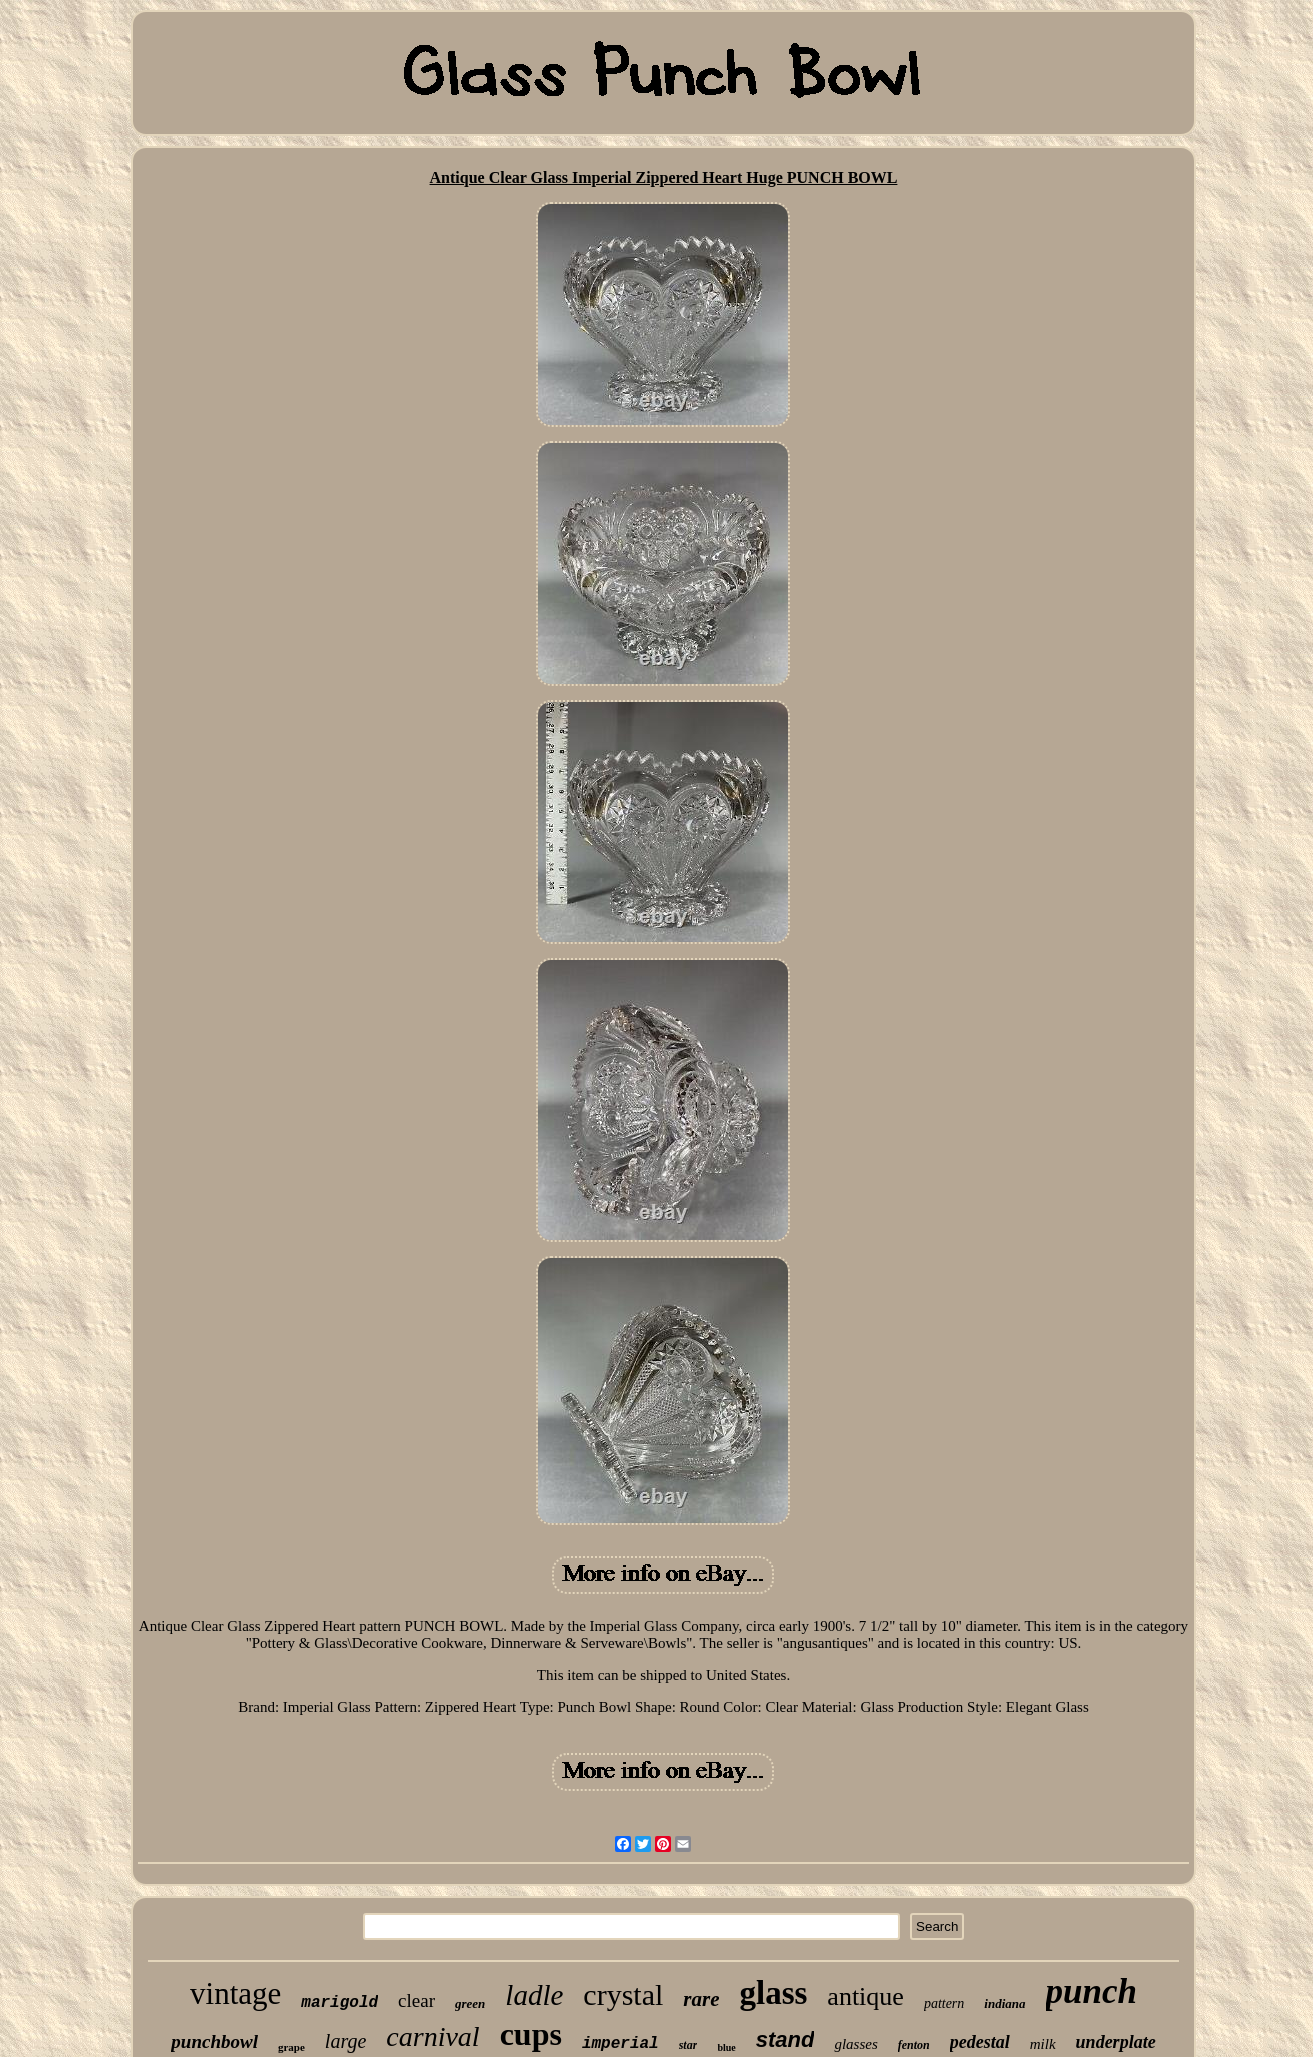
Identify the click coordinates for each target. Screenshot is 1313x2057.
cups (531, 2034)
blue (726, 2047)
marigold (339, 2003)
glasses (855, 2044)
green (470, 2003)
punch (1091, 1991)
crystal (623, 1994)
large (345, 2041)
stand (785, 2039)
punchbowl (214, 2041)
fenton (914, 2045)
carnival (432, 2036)
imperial (620, 2044)
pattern (944, 2003)
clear (416, 2000)
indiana (1004, 2003)
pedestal (980, 2042)
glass (773, 1993)
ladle (534, 1995)
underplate (1116, 2042)
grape (291, 2047)
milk (1043, 2044)
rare (701, 1999)
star (688, 2045)
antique (865, 1996)
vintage (235, 1993)
